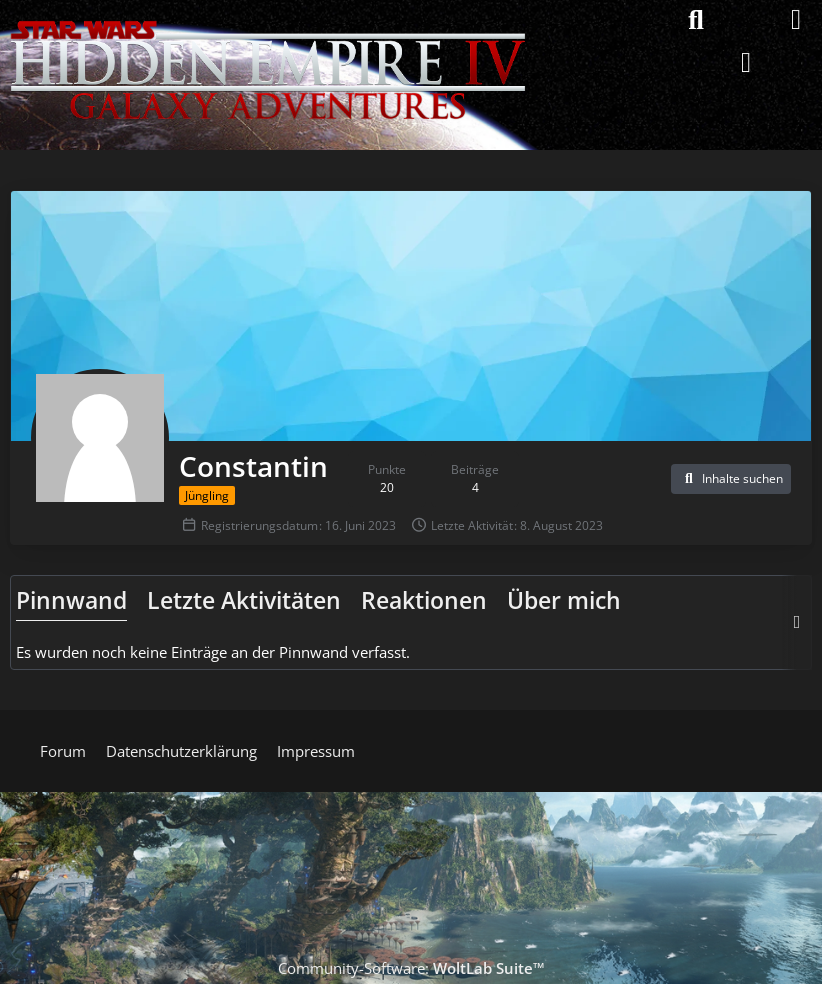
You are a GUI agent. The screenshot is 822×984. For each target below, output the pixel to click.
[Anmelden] (746, 62)
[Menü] (796, 20)
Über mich (564, 600)
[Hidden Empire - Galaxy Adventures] (268, 20)
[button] (731, 479)
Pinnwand (71, 600)
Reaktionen (424, 600)
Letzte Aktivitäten (244, 600)
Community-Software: (411, 968)
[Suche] (696, 20)
